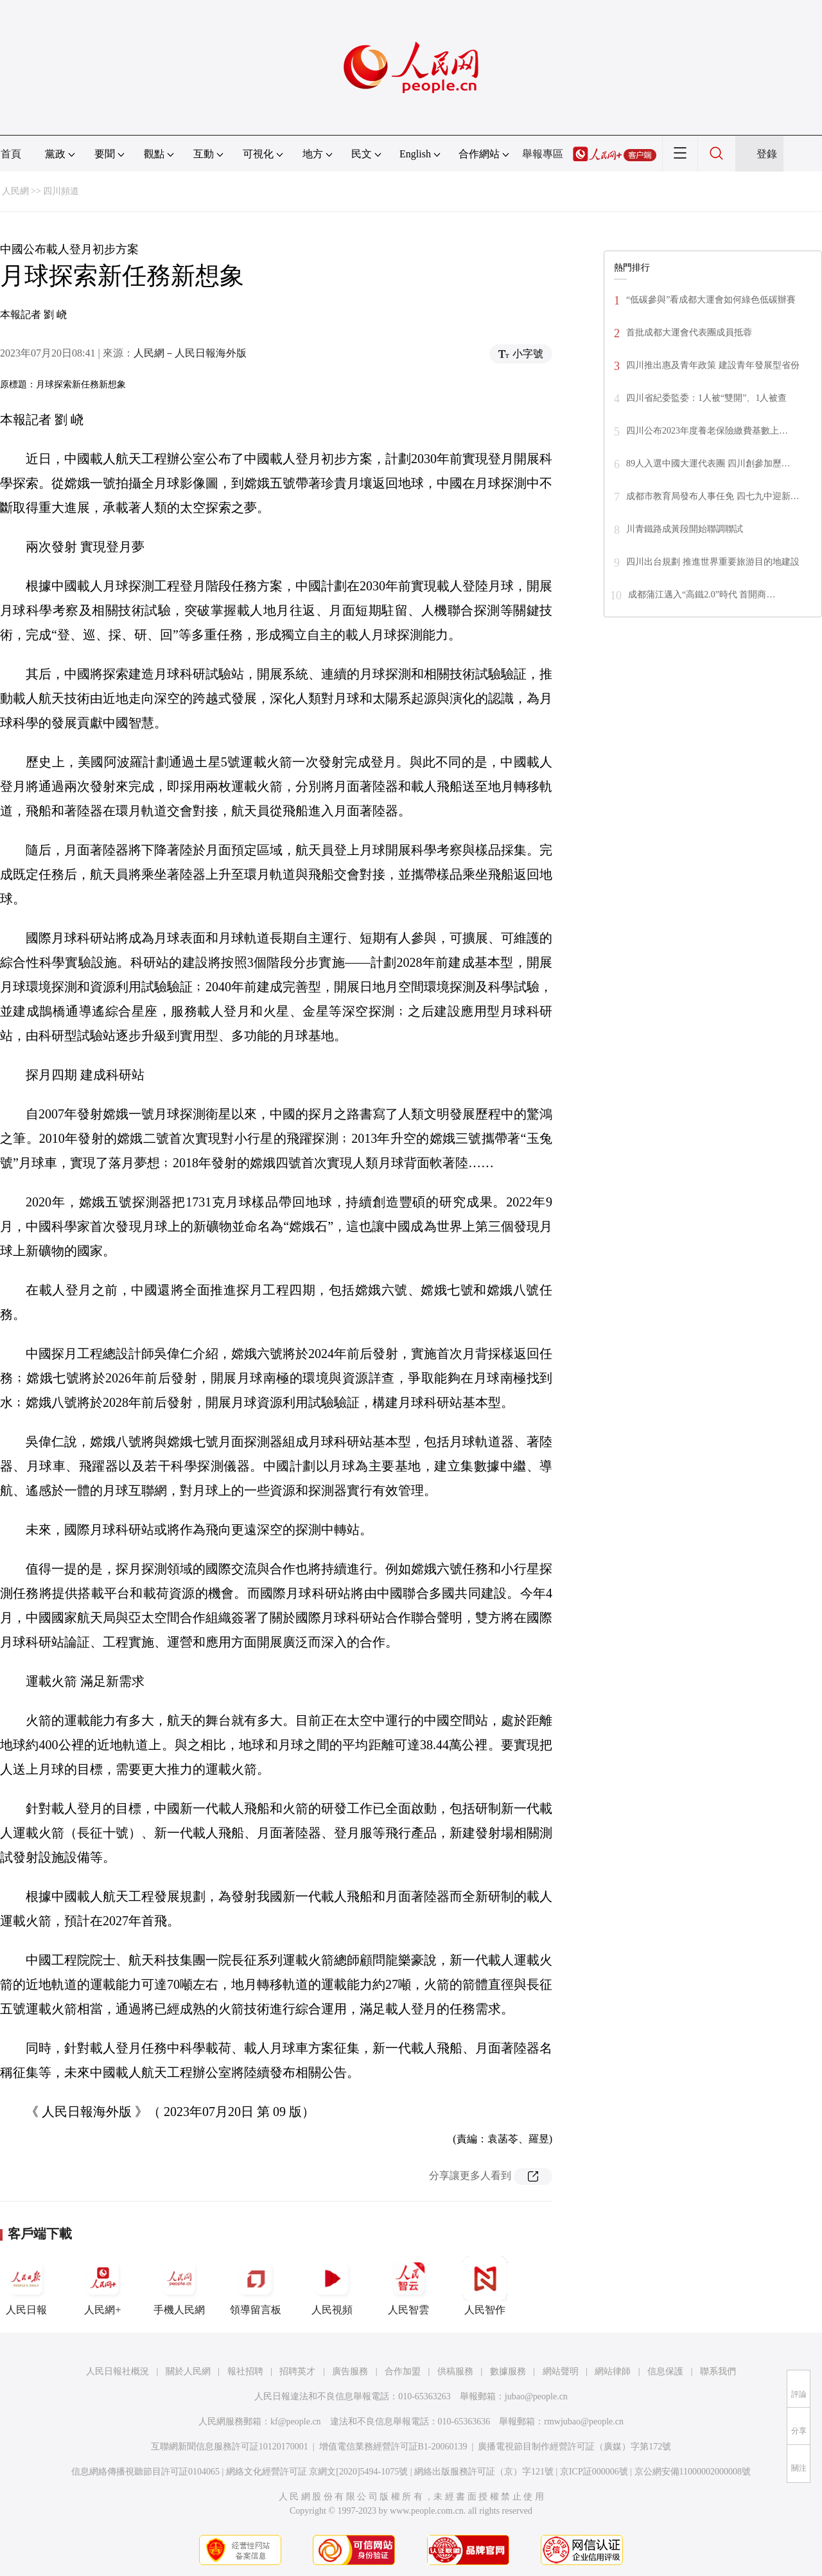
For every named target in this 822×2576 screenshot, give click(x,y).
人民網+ (102, 2285)
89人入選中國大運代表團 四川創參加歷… (708, 463)
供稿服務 (455, 2371)
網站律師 (613, 2371)
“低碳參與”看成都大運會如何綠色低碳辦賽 (711, 299)
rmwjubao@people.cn (584, 2421)
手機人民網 (179, 2285)
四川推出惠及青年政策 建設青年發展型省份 (713, 365)
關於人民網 (188, 2371)
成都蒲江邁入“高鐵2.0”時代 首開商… (701, 594)
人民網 (15, 191)
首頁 (11, 153)
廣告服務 (350, 2371)
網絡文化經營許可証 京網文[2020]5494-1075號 (317, 2471)
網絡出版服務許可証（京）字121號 (484, 2471)
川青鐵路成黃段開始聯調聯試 (684, 529)
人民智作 (484, 2285)
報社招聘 (245, 2371)
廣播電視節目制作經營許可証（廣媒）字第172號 (574, 2446)
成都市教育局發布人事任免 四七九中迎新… (713, 496)
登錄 (766, 153)
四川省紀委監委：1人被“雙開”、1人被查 (706, 398)
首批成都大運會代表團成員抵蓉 (689, 332)
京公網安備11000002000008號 (692, 2471)
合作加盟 (403, 2371)
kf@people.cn (295, 2421)
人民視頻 (332, 2285)
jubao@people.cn (536, 2396)
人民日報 (26, 2285)
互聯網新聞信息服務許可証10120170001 (229, 2446)
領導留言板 (255, 2285)
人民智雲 (408, 2285)
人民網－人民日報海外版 (190, 353)
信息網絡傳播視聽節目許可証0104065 (145, 2471)
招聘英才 (297, 2371)
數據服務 (508, 2371)
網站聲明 (561, 2371)
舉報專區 (542, 153)
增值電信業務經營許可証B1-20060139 (393, 2446)
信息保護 (665, 2371)
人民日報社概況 (117, 2371)
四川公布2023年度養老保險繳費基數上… (707, 431)
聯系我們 (718, 2371)
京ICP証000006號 (594, 2471)
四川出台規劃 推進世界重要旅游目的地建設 (713, 562)
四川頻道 (61, 191)
